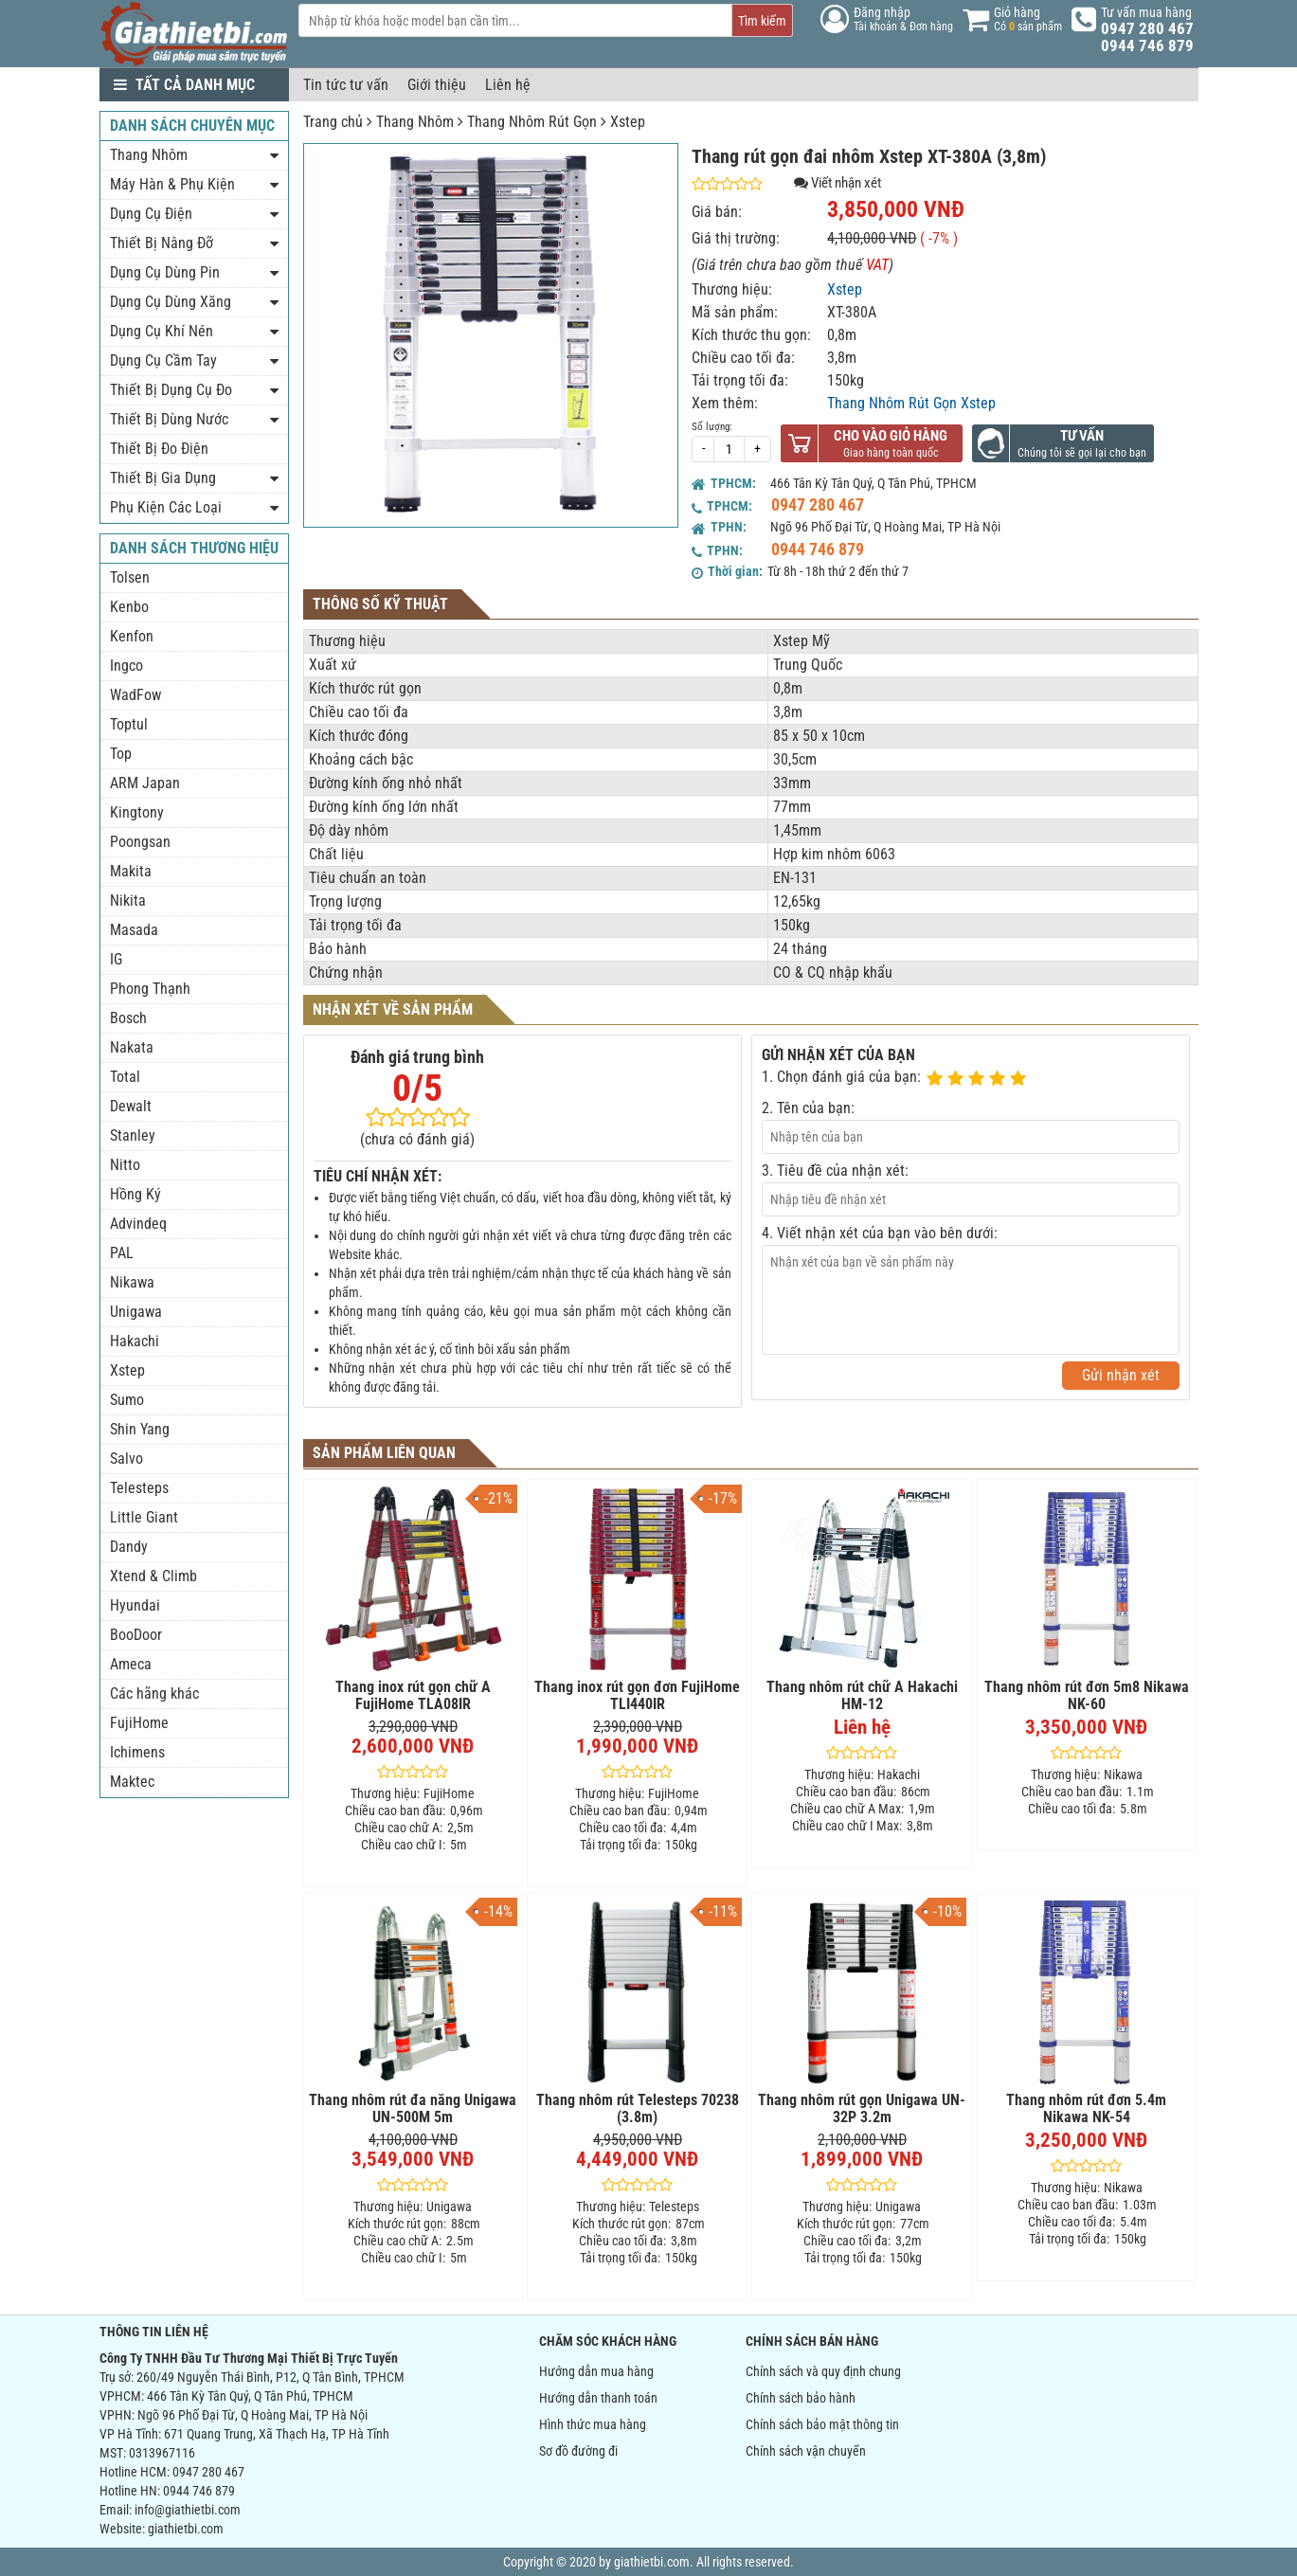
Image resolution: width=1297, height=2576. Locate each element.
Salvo (126, 1459)
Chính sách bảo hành (801, 2397)
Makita (131, 871)
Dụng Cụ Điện (151, 214)
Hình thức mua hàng (592, 2424)
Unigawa (136, 1312)
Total (125, 1077)
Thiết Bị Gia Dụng (163, 478)
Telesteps (139, 1488)
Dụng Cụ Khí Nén (161, 331)
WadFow (135, 695)
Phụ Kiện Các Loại (166, 507)
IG (116, 959)
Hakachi (134, 1341)
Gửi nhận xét (1121, 1375)
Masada (134, 930)
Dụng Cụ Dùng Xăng (170, 302)
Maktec (132, 1782)
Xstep (627, 122)
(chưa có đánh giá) (417, 1139)
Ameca (131, 1664)
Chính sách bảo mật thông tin (822, 2424)
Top (121, 754)
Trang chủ (333, 122)
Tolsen (130, 577)
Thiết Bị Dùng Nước (169, 419)
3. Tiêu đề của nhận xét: (835, 1171)
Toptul (129, 724)
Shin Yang (140, 1429)
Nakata (131, 1047)
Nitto (125, 1165)
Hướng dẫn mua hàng (596, 2371)
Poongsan (140, 842)
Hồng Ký (135, 1194)
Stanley (132, 1135)
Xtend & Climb (153, 1576)
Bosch (128, 1018)
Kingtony (137, 812)
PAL (122, 1253)
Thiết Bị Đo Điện (159, 449)
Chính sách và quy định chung (823, 2371)
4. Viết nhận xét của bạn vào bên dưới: (880, 1233)
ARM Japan (145, 783)
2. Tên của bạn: (808, 1108)
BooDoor (136, 1635)
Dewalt (131, 1106)
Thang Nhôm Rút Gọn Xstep (911, 403)
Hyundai (135, 1605)
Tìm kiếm (762, 20)
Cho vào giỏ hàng (890, 435)
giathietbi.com (186, 2528)
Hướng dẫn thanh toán (598, 2397)
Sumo (127, 1400)
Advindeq (138, 1224)
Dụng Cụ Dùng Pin (165, 272)
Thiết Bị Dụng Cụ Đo (171, 390)
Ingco (126, 666)
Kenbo (129, 607)
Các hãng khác (154, 1693)
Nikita (128, 901)
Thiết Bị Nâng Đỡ (161, 243)
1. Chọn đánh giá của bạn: (841, 1077)
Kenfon (131, 636)
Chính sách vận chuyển (806, 2451)
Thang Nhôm (415, 122)
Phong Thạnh (150, 989)
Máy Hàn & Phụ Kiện (172, 184)
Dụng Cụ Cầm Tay (163, 360)
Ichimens (137, 1752)
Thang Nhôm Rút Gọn (532, 122)
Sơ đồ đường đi (578, 2451)
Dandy (129, 1547)
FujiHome (139, 1723)
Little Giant (144, 1517)
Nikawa (132, 1282)
